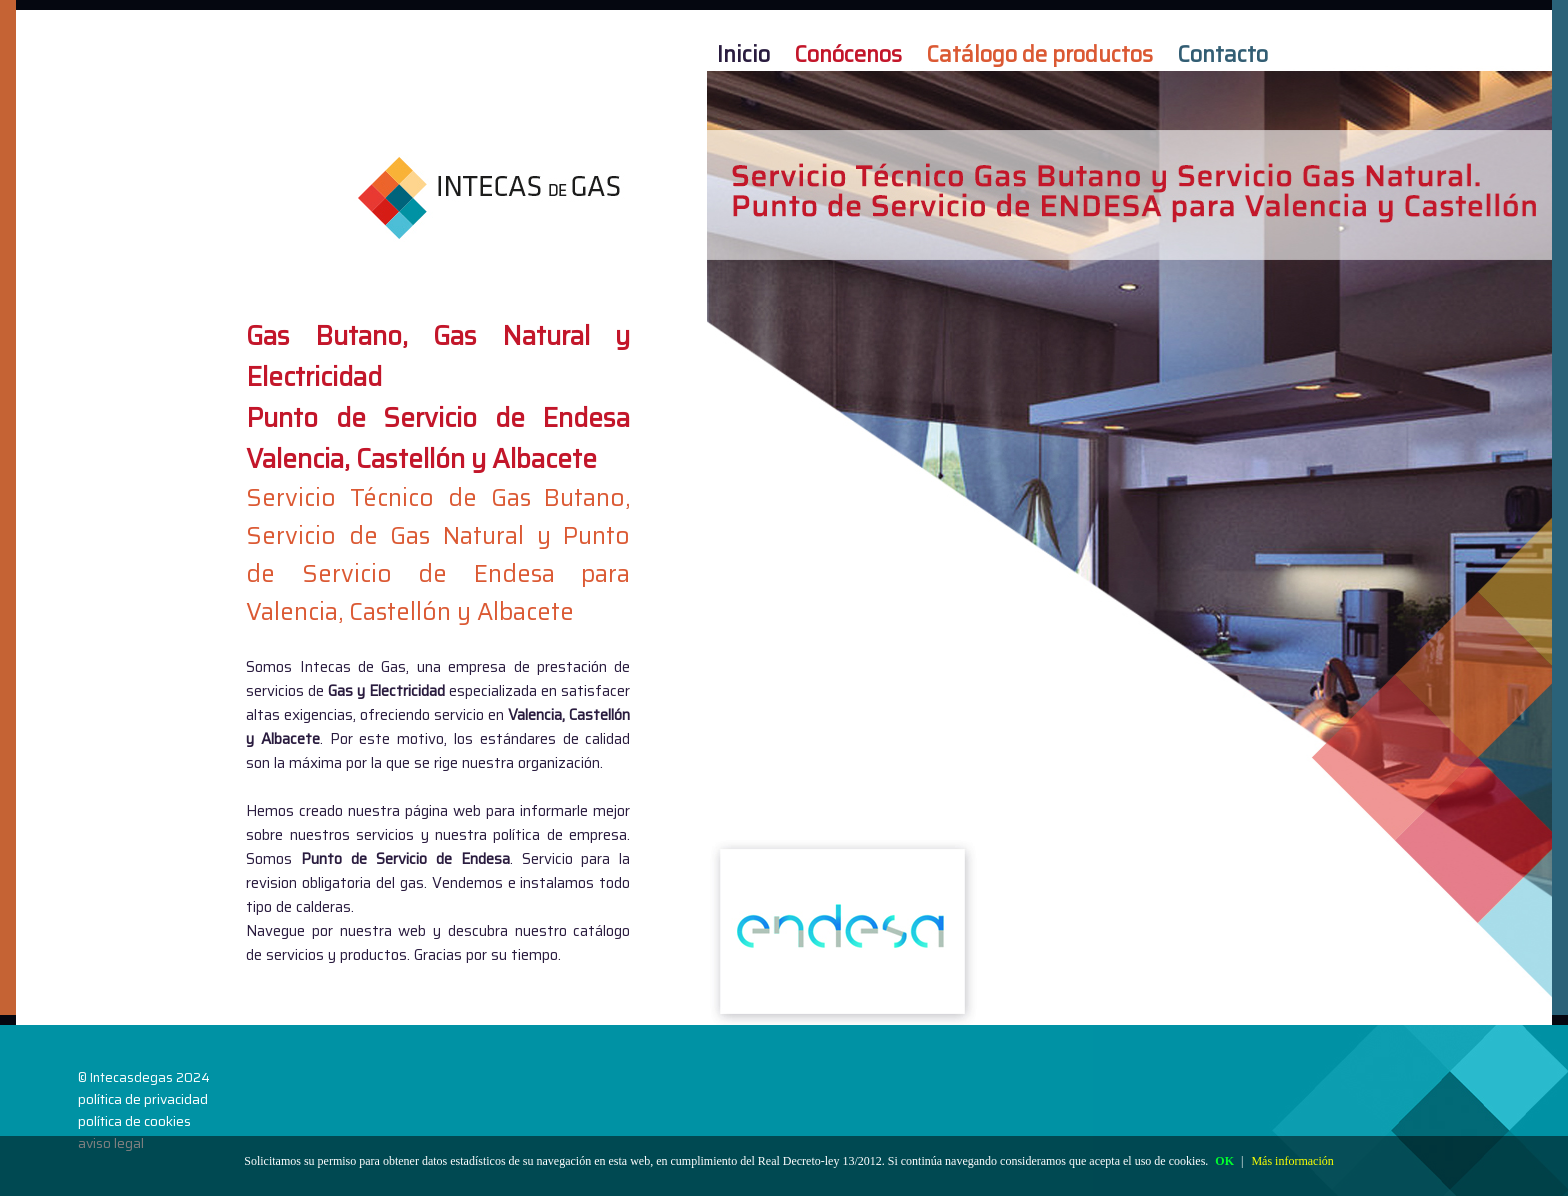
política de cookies (134, 1121)
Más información (1292, 1161)
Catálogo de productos (1039, 53)
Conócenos (848, 53)
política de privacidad (143, 1099)
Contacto (1222, 53)
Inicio (743, 53)
